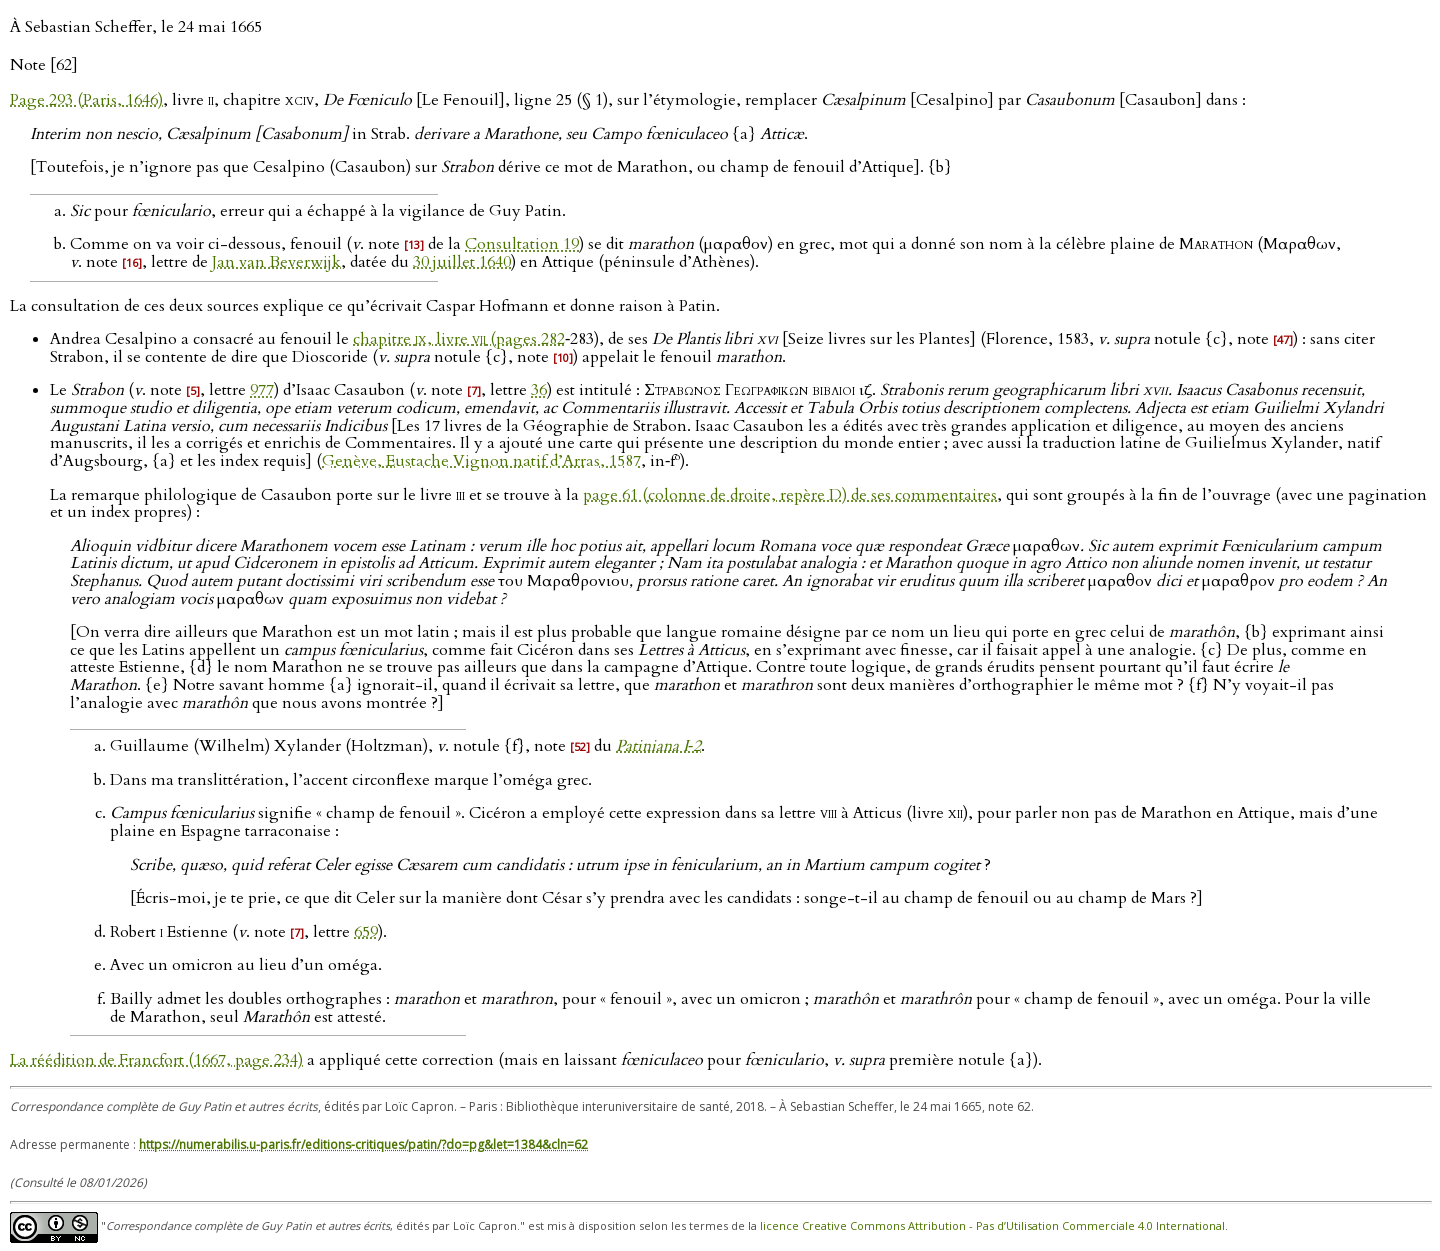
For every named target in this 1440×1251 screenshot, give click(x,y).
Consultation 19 (522, 244)
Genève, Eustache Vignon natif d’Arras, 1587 (481, 461)
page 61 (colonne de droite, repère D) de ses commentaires (790, 495)
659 (366, 932)
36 (539, 390)
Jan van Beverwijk (276, 262)
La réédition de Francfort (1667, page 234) (156, 1060)
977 (262, 390)
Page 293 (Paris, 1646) (86, 100)
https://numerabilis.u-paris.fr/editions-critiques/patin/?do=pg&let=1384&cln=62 (363, 1144)
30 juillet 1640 (462, 262)
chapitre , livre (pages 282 (459, 339)
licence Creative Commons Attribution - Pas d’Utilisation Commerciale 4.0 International (992, 1225)
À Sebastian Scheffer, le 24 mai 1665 (136, 27)
